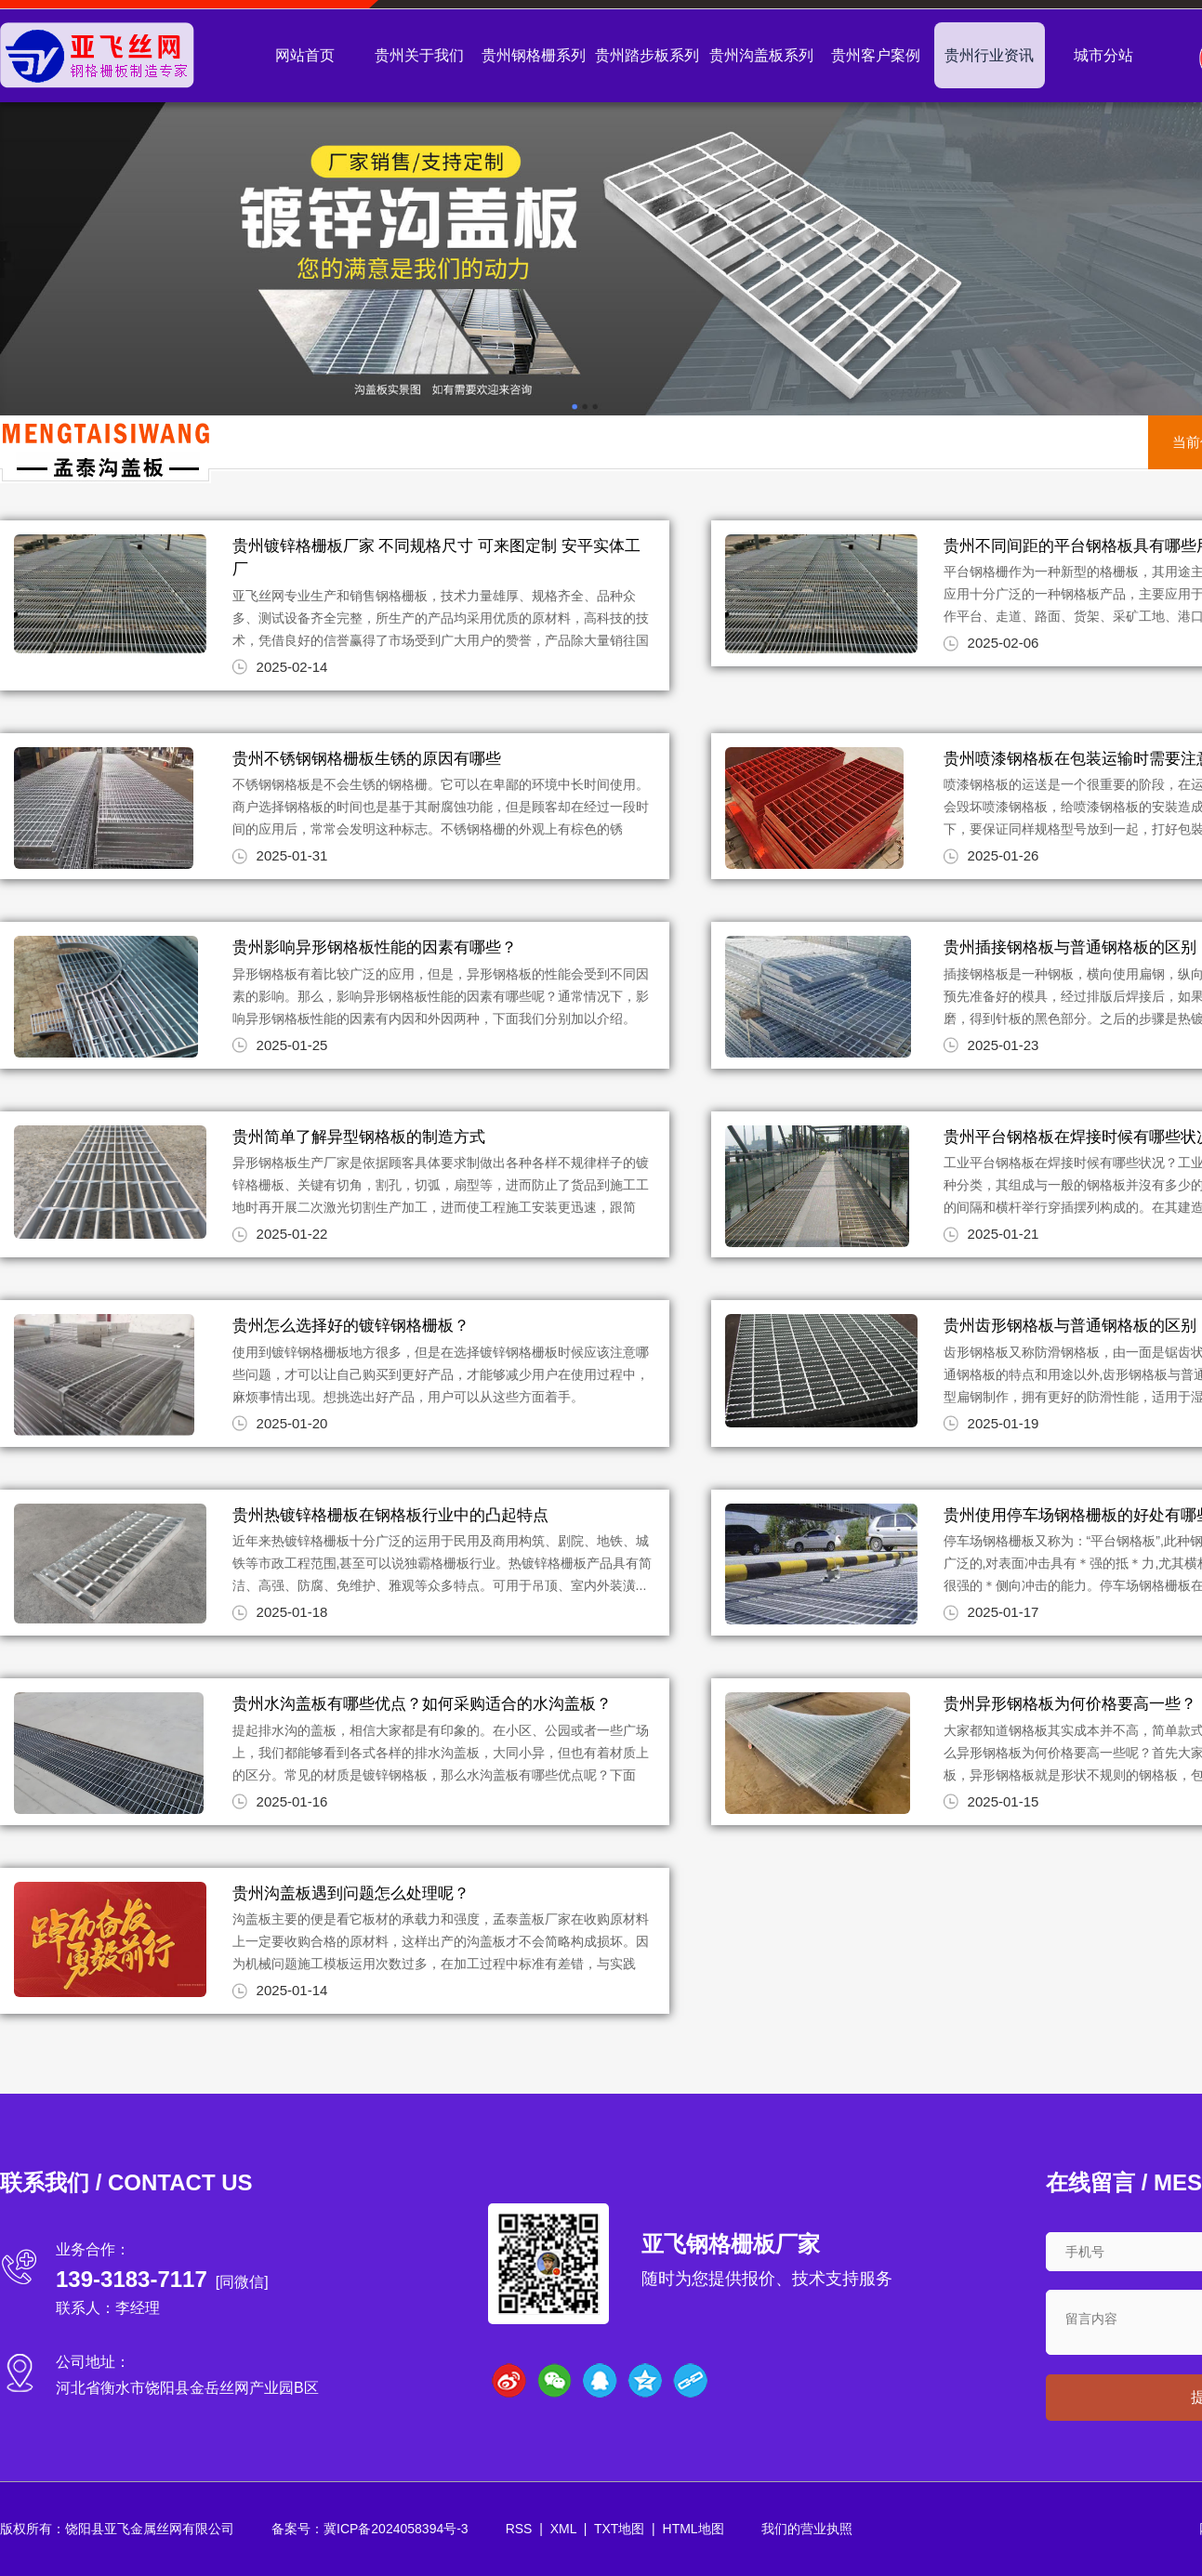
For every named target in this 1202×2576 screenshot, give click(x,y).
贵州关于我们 (419, 55)
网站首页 (305, 55)
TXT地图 (619, 2528)
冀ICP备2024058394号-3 (396, 2528)
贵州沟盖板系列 (761, 55)
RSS (519, 2528)
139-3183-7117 (131, 2279)
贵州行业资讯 (989, 55)
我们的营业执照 (806, 2528)
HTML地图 (693, 2528)
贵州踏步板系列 (647, 55)
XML (563, 2528)
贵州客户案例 (875, 55)
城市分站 (1103, 55)
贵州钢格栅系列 (534, 55)
